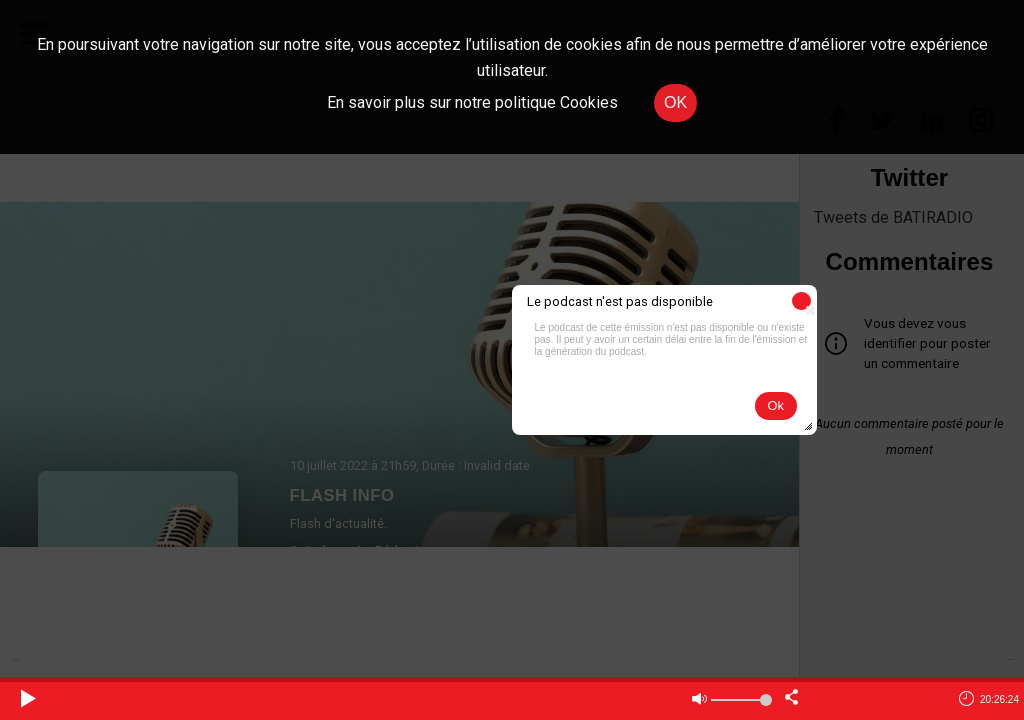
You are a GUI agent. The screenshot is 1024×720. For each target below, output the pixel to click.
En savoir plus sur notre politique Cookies (472, 102)
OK (675, 102)
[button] (801, 301)
